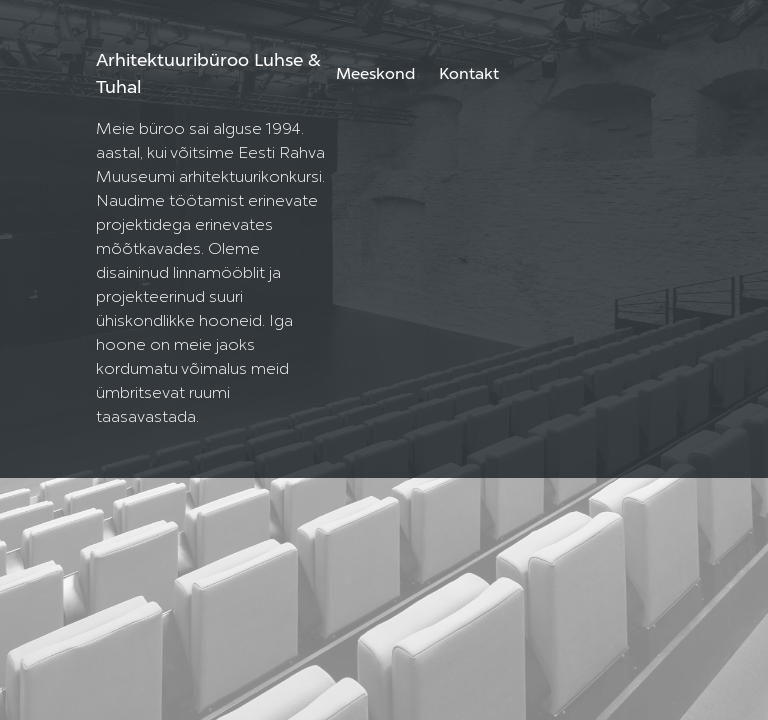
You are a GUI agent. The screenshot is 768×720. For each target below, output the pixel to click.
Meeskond (375, 75)
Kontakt (469, 75)
